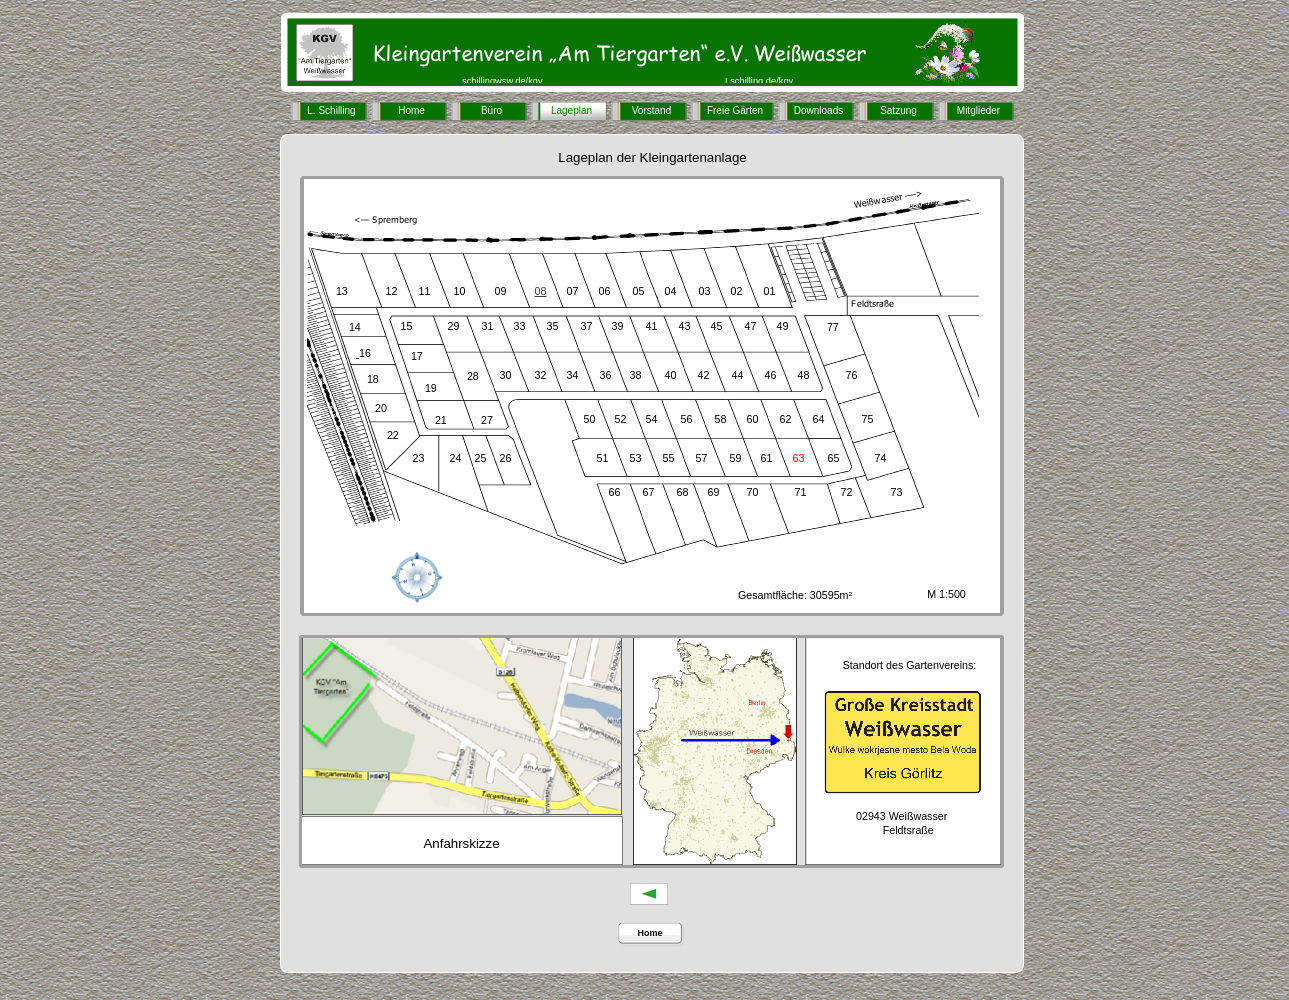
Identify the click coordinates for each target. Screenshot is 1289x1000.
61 (767, 458)
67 (649, 492)
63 (799, 458)
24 (456, 458)
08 (541, 291)
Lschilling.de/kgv (759, 81)
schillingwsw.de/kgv (502, 81)
